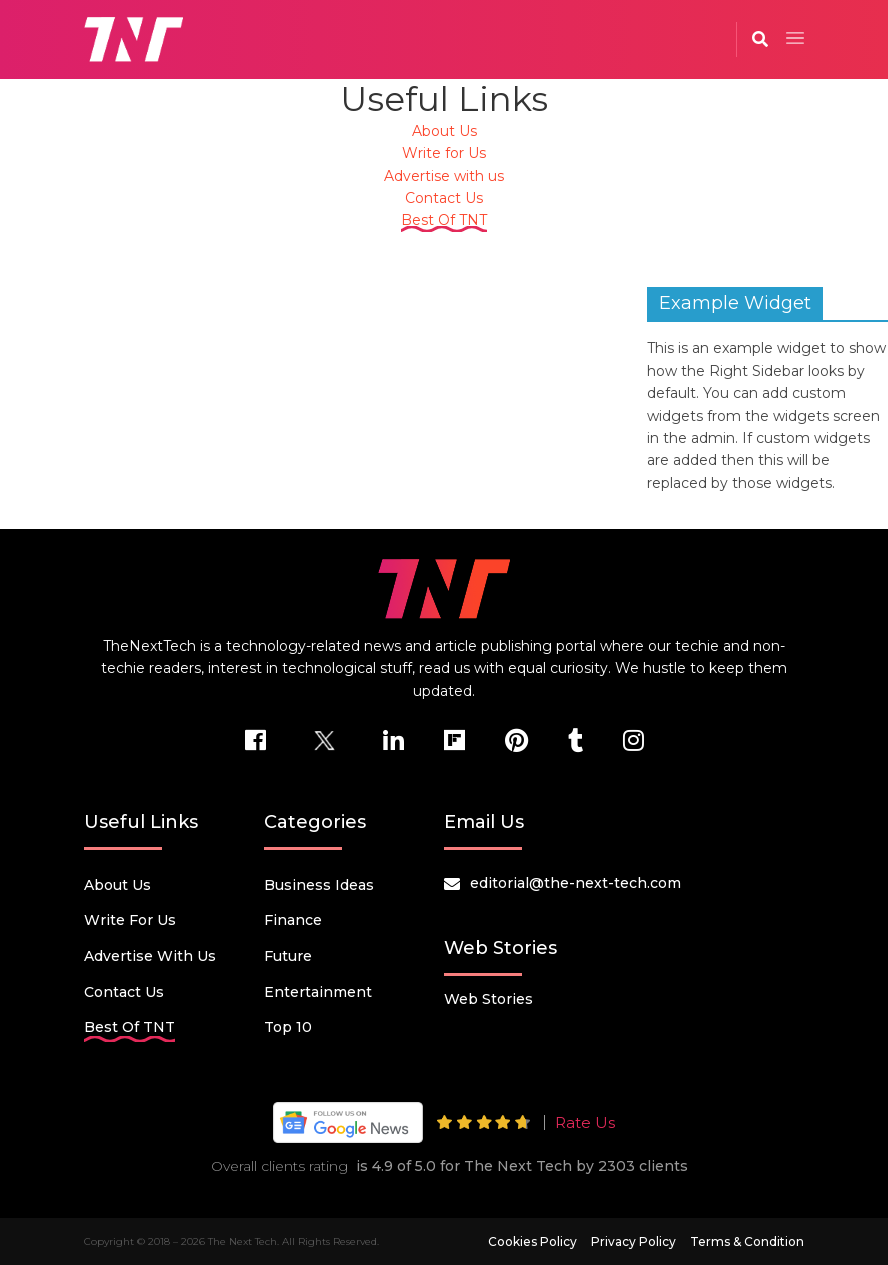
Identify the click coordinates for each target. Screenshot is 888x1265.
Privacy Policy (633, 1241)
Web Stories (488, 999)
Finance (293, 920)
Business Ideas (319, 885)
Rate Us (585, 1122)
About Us (444, 131)
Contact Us (444, 198)
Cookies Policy (532, 1241)
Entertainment (318, 992)
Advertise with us (444, 176)
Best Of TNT (444, 220)
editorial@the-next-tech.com (575, 883)
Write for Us (444, 153)
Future (288, 956)
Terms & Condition (747, 1241)
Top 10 (288, 1027)
